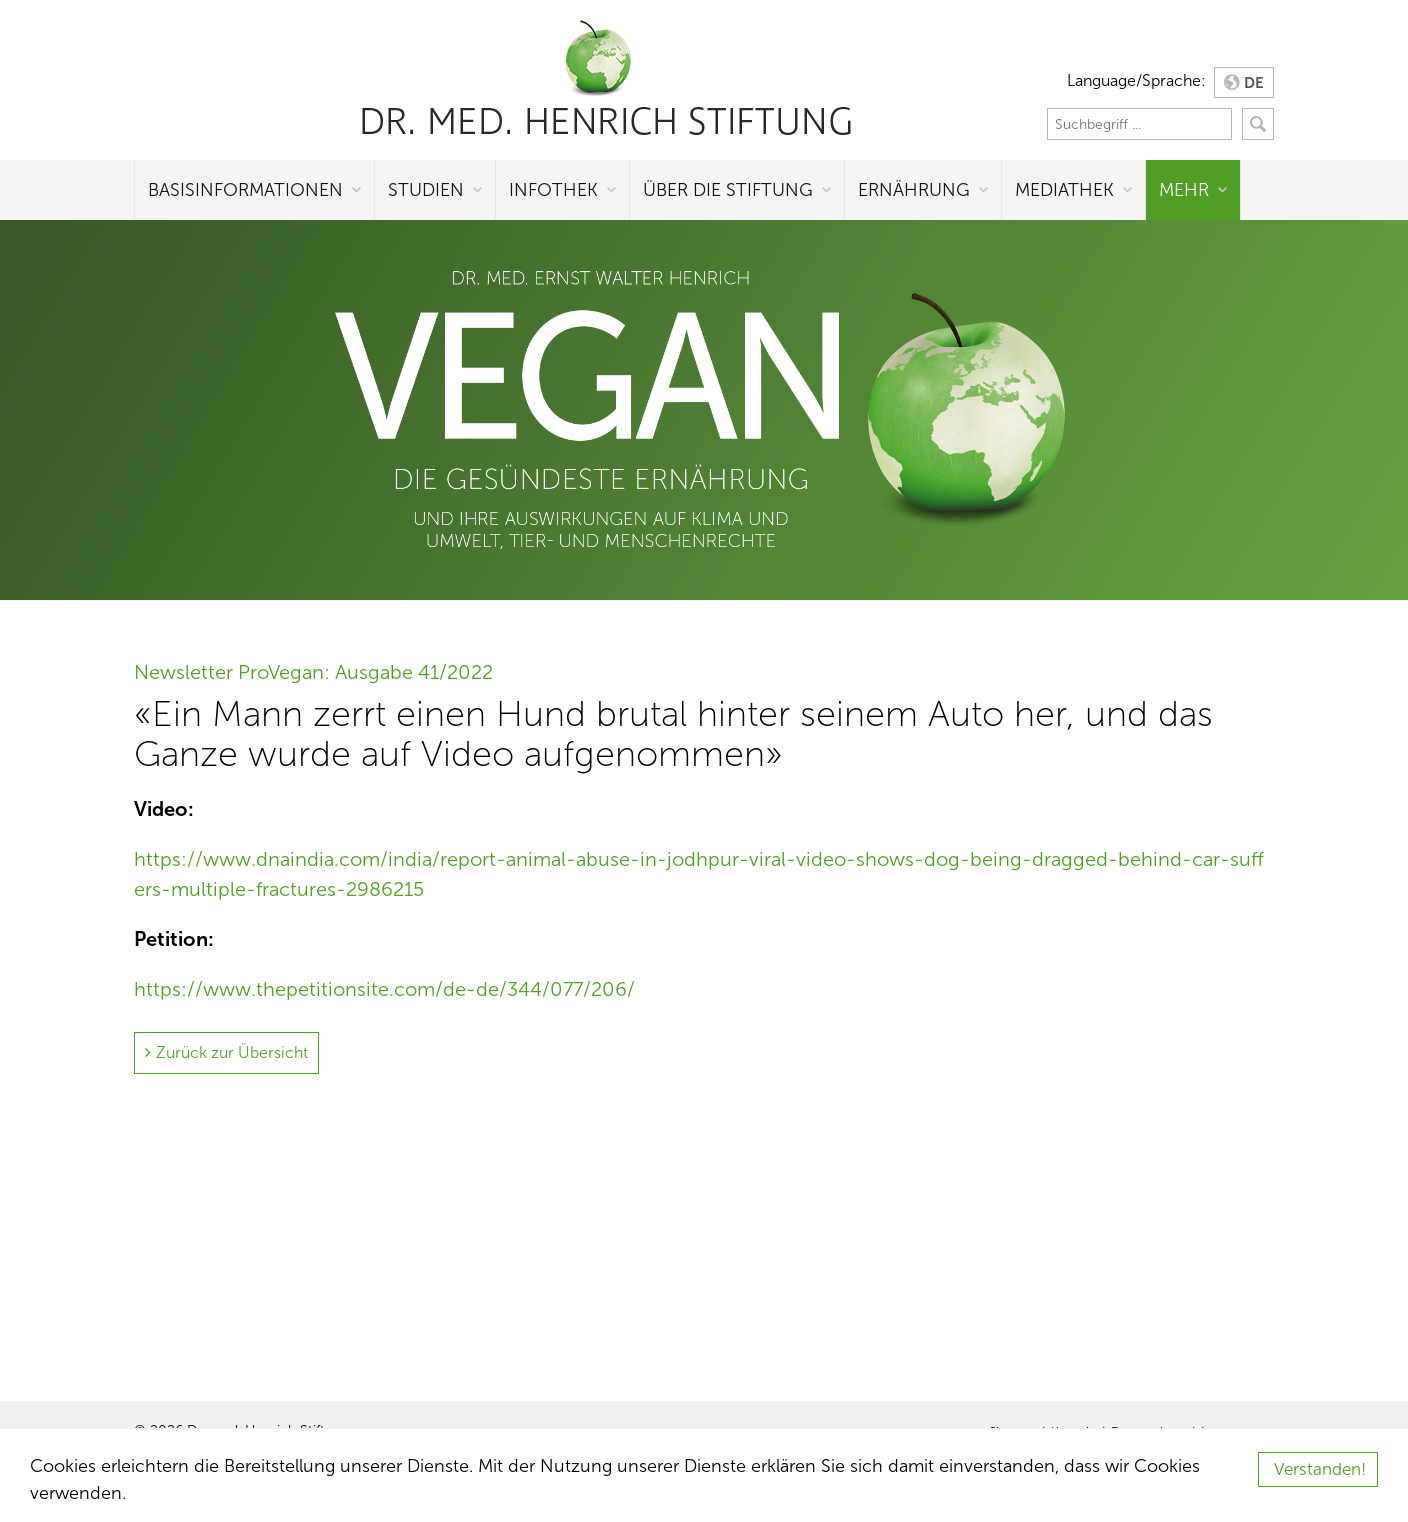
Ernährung (914, 190)
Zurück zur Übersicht (232, 1052)
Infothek (553, 190)
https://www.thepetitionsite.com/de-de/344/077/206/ (384, 989)
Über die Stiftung (728, 190)
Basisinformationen (245, 190)
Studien (426, 190)
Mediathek (1064, 190)
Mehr (1184, 190)
